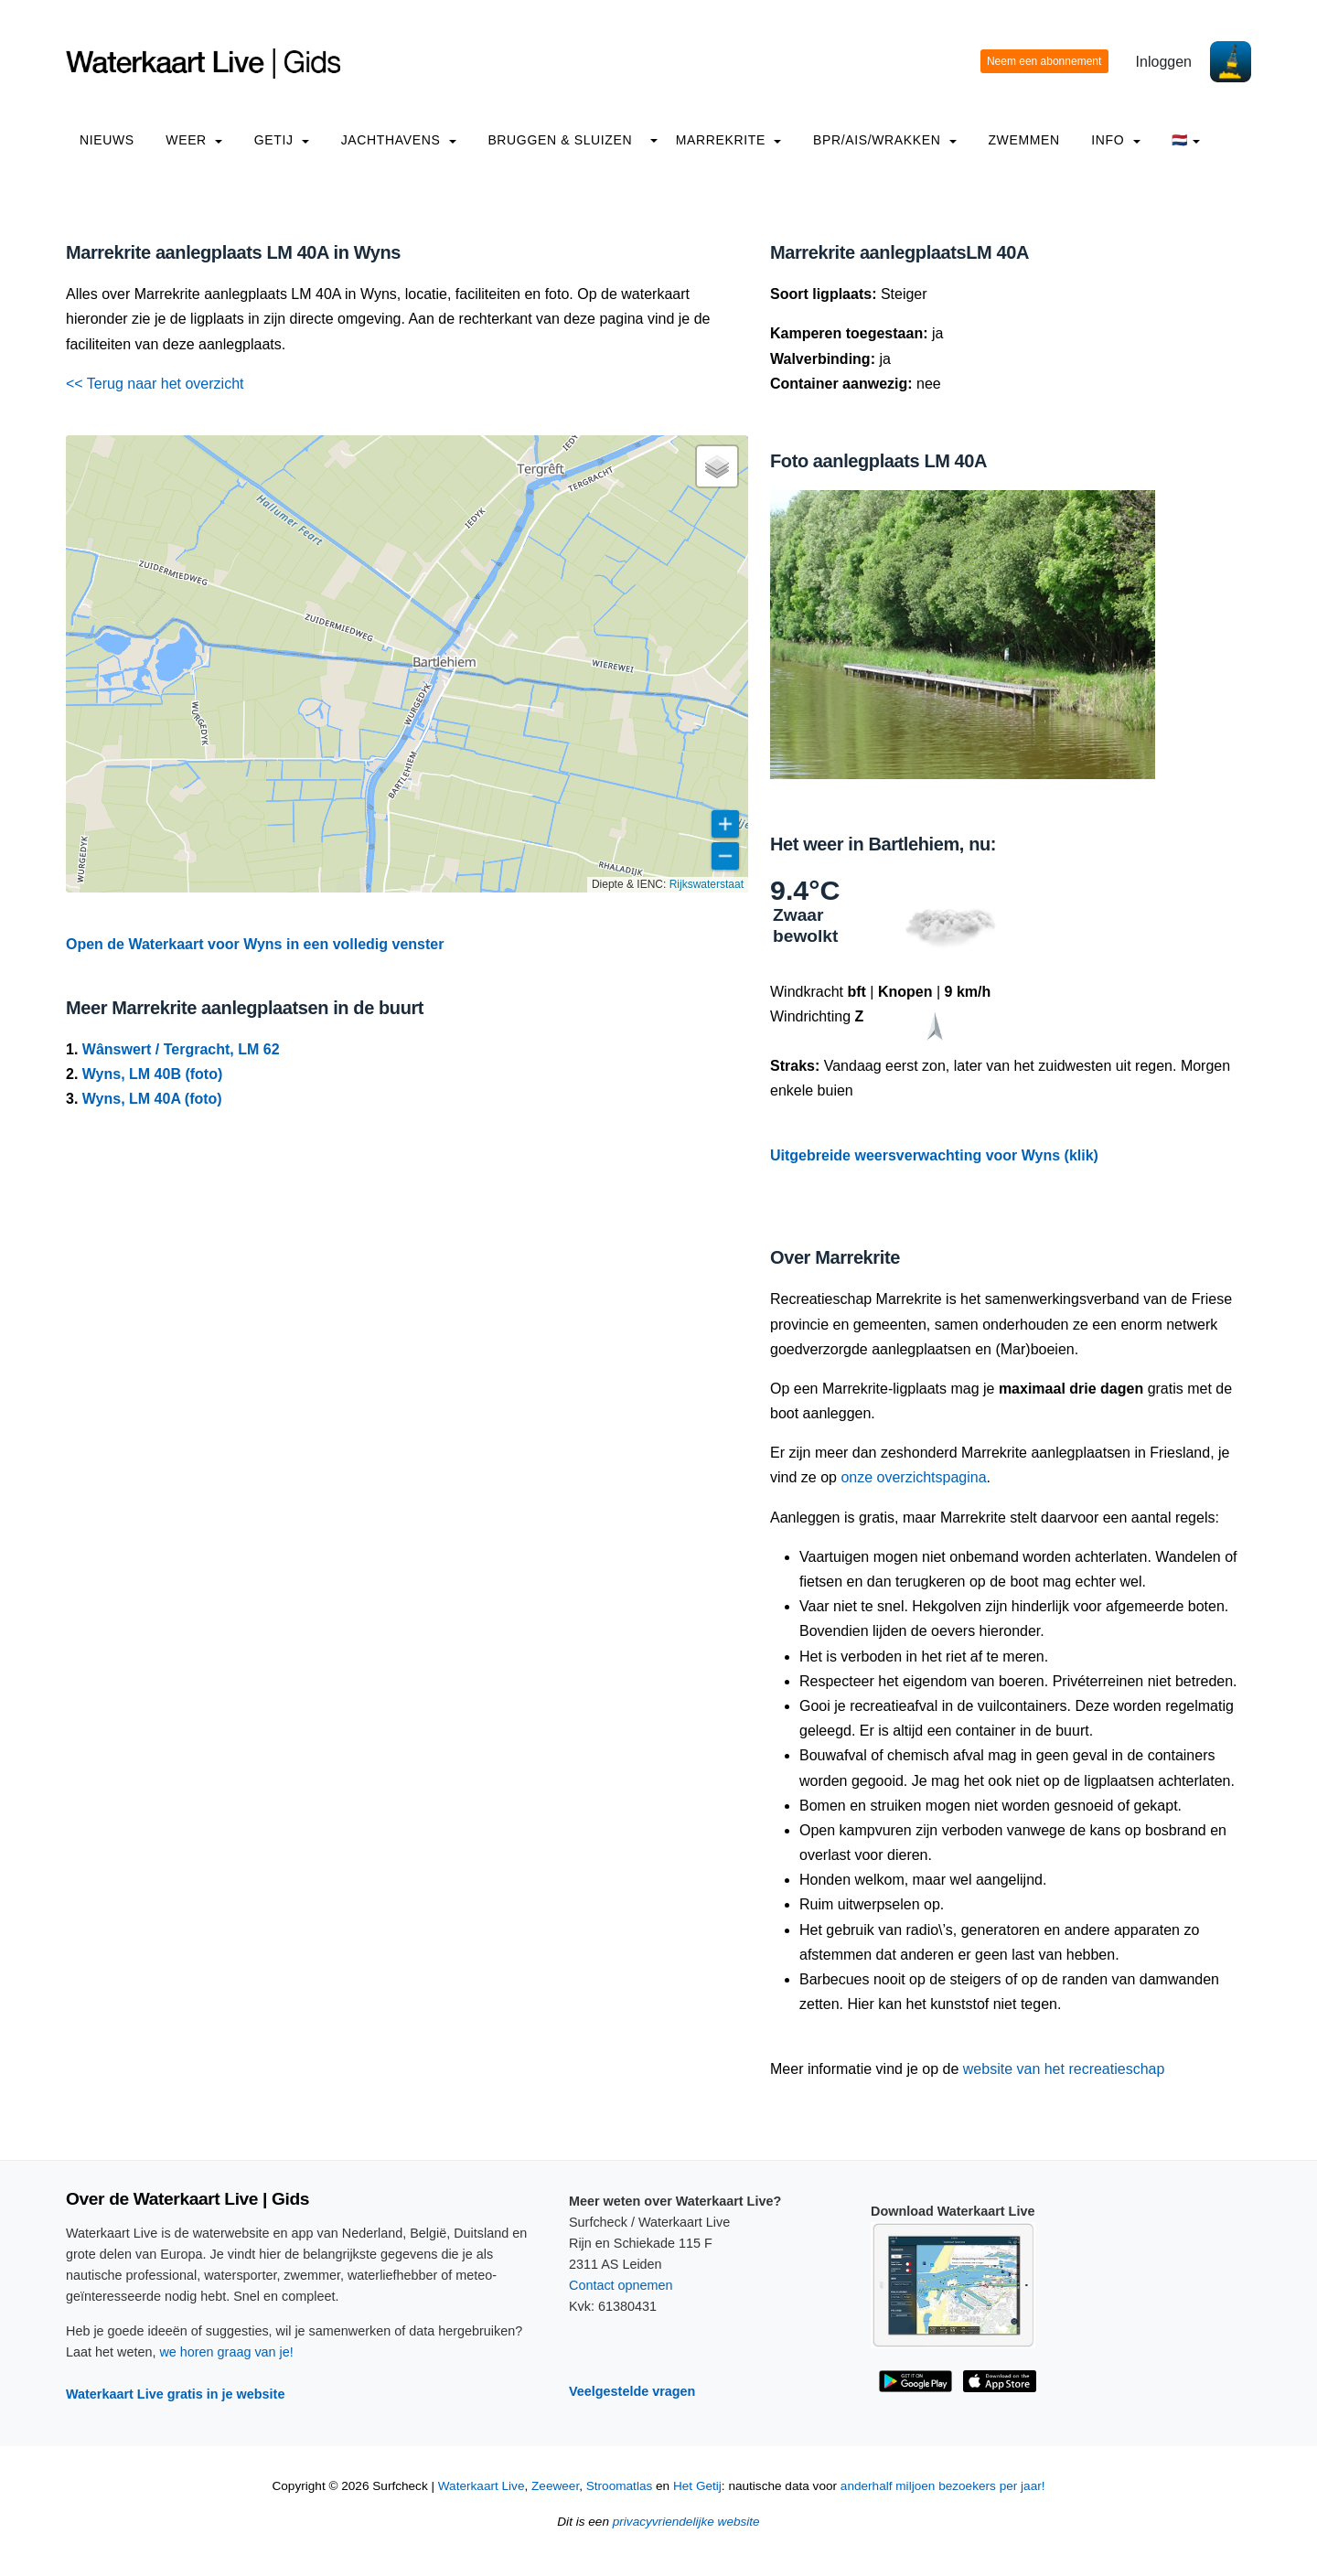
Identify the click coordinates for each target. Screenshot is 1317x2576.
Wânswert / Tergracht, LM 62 (181, 1049)
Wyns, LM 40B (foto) (152, 1074)
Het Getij (697, 2486)
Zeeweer (555, 2486)
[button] (717, 466)
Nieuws (107, 140)
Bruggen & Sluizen (559, 140)
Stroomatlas (619, 2486)
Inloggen (1164, 61)
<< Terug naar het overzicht (155, 383)
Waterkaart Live (481, 2486)
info (1115, 140)
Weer (194, 140)
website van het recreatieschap (1064, 2069)
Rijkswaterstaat (706, 884)
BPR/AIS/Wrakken (885, 140)
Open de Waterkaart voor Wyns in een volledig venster (255, 944)
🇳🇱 (1186, 140)
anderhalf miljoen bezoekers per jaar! (943, 2486)
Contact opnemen (621, 2285)
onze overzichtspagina (913, 1477)
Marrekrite (729, 140)
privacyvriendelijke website (686, 2521)
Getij (281, 140)
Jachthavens (398, 140)
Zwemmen (1023, 140)
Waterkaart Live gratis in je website (175, 2394)
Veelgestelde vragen (632, 2391)
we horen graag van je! (226, 2352)
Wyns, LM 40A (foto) (152, 1098)
